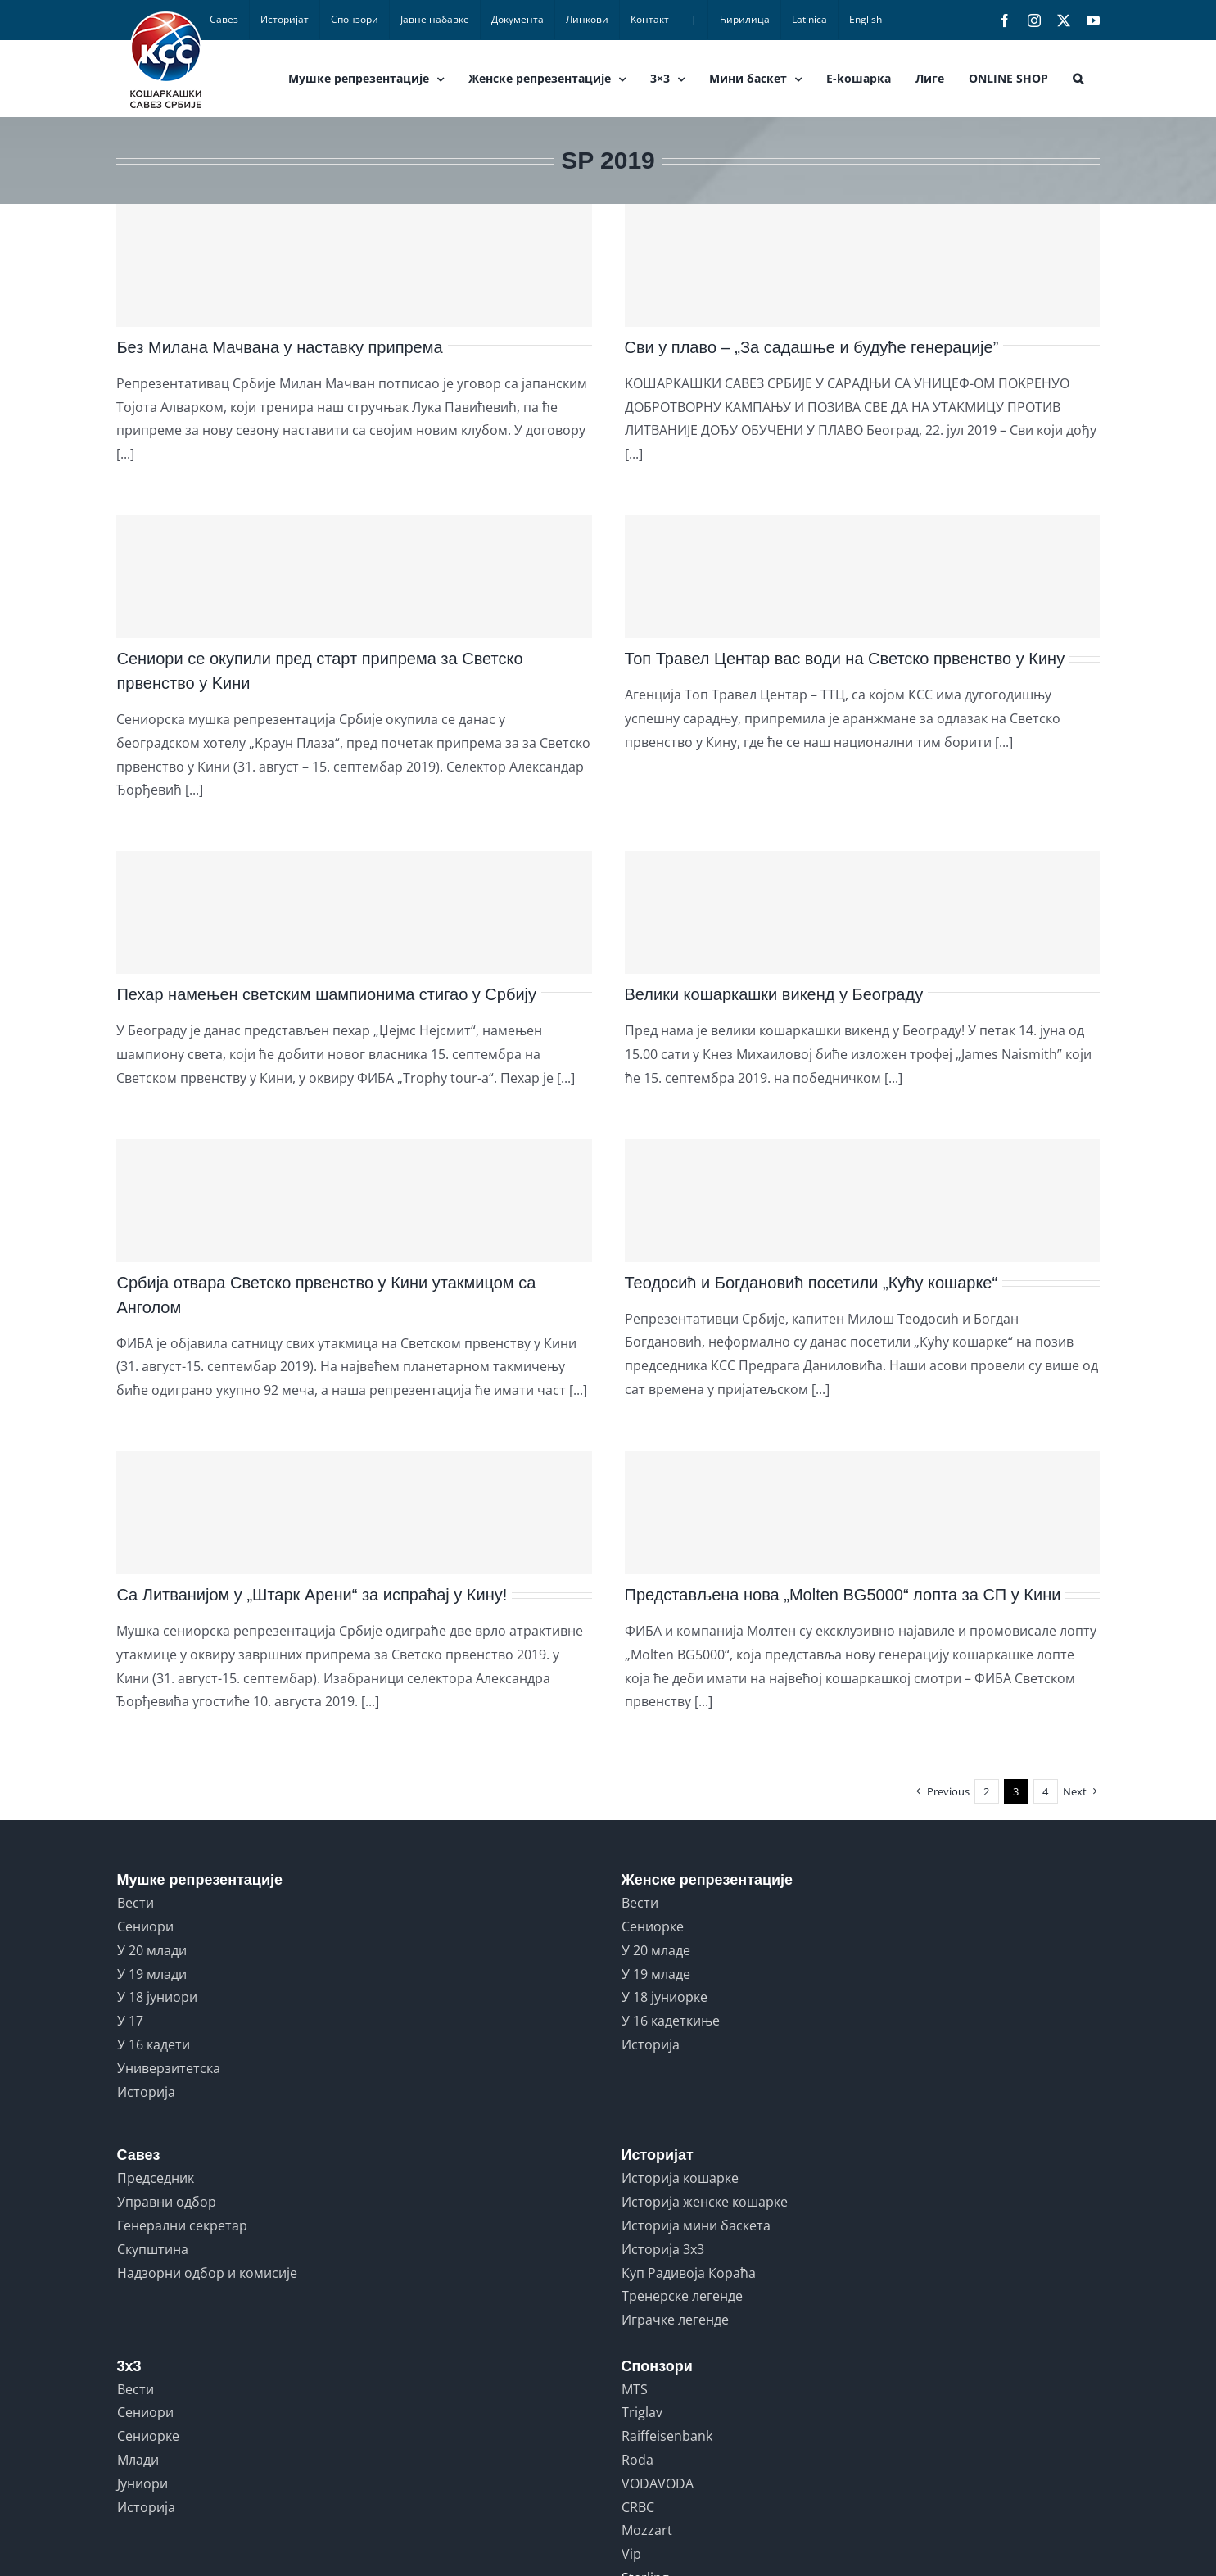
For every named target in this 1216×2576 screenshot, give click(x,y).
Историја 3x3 (663, 2249)
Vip (631, 2554)
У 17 (130, 2021)
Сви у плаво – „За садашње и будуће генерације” (812, 347)
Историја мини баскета (696, 2225)
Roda (637, 2460)
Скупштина (152, 2249)
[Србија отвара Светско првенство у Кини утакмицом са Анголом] (353, 1200)
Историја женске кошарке (705, 2202)
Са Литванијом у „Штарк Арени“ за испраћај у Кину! (311, 1595)
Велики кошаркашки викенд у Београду (774, 994)
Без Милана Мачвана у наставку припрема (279, 347)
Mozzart (647, 2530)
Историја (146, 2092)
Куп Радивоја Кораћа (689, 2273)
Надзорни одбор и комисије (207, 2273)
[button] (1078, 78)
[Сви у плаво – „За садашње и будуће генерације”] (862, 265)
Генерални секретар (182, 2225)
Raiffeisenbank (667, 2436)
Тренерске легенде (682, 2296)
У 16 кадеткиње (671, 2021)
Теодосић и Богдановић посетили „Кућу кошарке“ (811, 1283)
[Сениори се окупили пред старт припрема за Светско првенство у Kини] (353, 576)
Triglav (642, 2412)
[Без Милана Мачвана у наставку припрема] (353, 265)
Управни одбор (166, 2202)
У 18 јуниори (157, 1997)
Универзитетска (168, 2068)
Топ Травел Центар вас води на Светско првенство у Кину (845, 659)
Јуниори (142, 2483)
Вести (135, 1903)
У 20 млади (152, 1950)
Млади (138, 2460)
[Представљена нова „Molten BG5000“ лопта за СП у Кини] (862, 1512)
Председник (155, 2178)
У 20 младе (656, 1950)
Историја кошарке (680, 2178)
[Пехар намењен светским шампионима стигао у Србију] (353, 912)
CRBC (638, 2507)
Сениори (145, 1926)
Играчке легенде (675, 2320)
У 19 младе (656, 1974)
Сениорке (653, 1926)
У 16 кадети (153, 2044)
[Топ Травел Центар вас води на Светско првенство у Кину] (862, 576)
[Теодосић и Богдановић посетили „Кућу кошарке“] (862, 1200)
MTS (635, 2389)
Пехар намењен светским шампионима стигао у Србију (326, 994)
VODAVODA (658, 2483)
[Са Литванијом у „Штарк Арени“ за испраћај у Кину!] (353, 1512)
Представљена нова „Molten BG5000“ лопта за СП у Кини (843, 1595)
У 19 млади (152, 1974)
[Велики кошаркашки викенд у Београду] (862, 912)
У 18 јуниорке (664, 1997)
